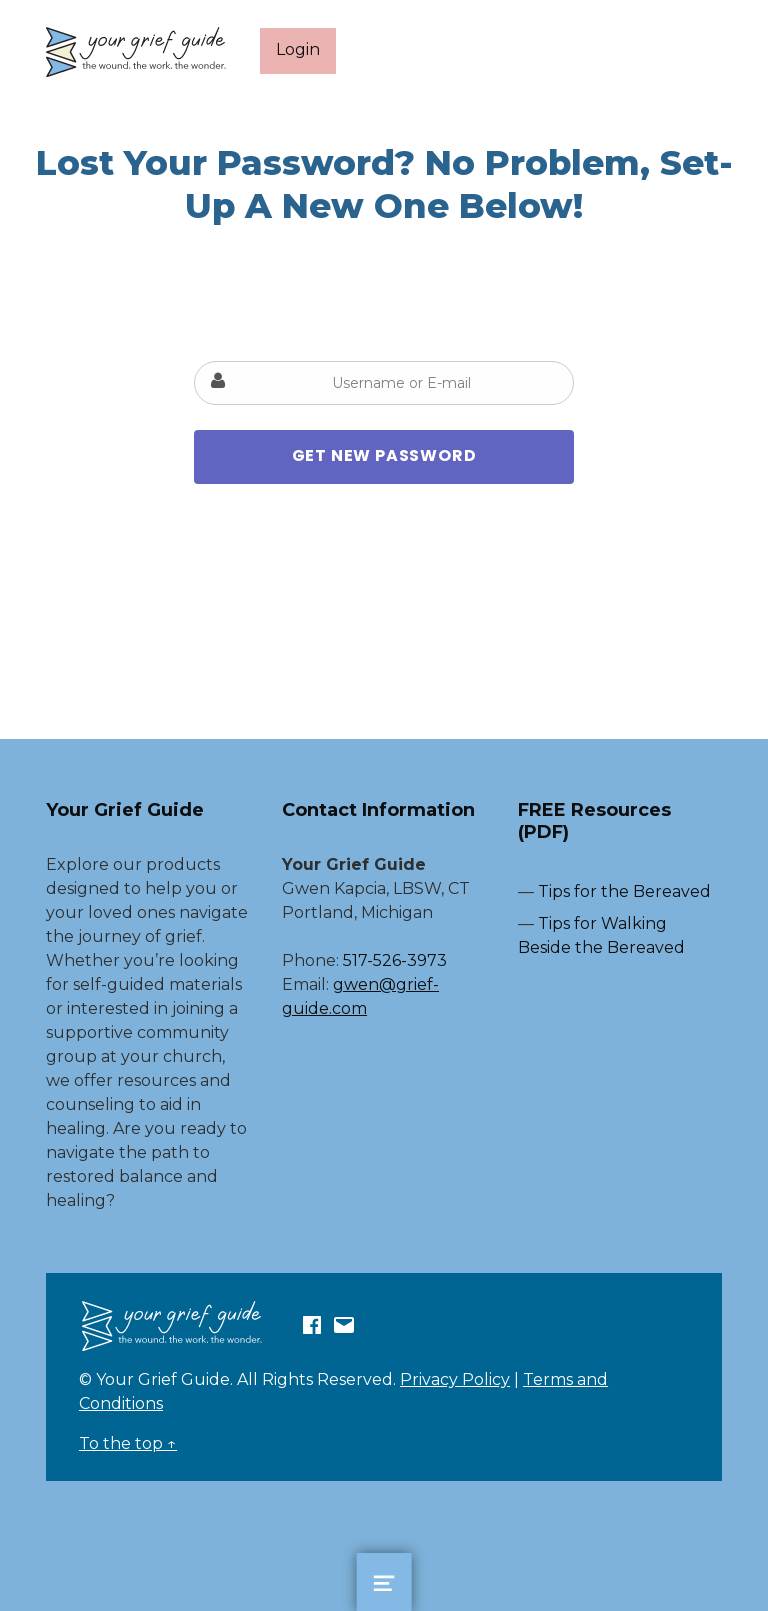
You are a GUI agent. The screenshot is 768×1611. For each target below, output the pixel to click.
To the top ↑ (128, 1443)
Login (301, 49)
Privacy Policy (455, 1379)
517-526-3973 (395, 960)
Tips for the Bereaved (624, 891)
